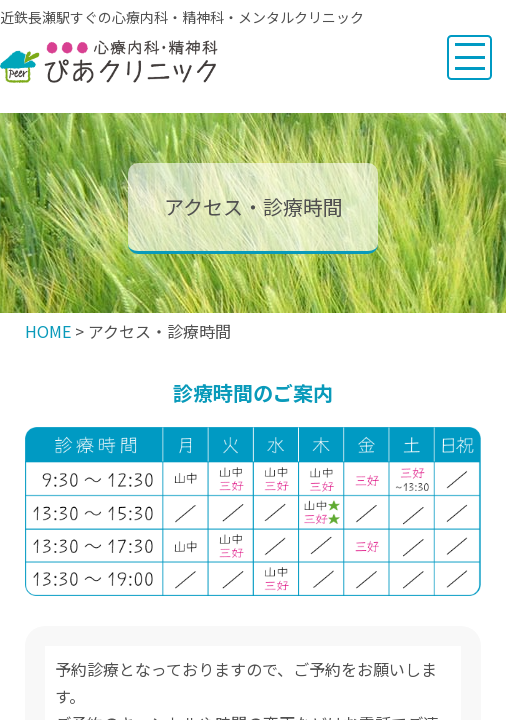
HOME (48, 331)
